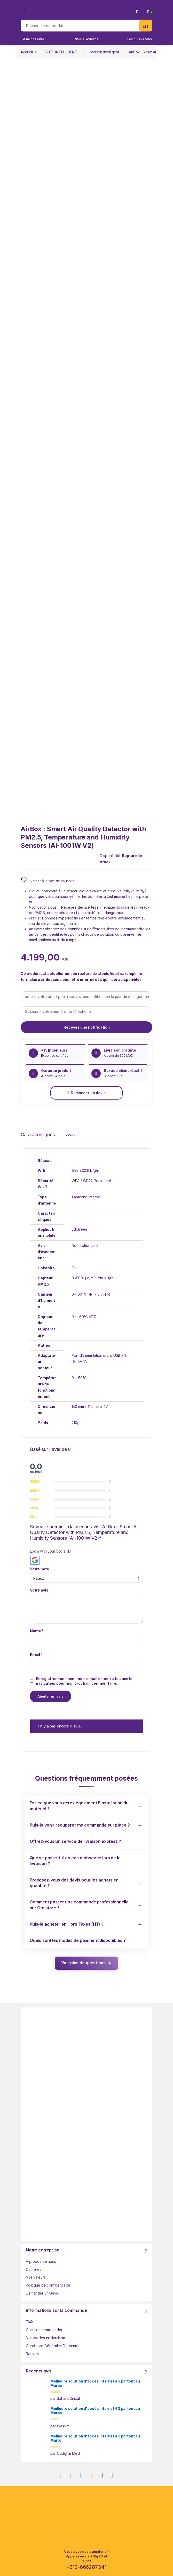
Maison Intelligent (104, 52)
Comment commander (44, 2330)
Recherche (145, 25)
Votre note (39, 1569)
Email (36, 1654)
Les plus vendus (139, 39)
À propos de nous (41, 2261)
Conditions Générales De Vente (52, 2346)
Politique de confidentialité (48, 2285)
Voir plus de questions (83, 1962)
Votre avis (39, 1590)
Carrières (33, 2269)
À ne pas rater (33, 39)
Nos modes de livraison (45, 2338)
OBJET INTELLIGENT (60, 52)
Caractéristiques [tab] (38, 1134)
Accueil (27, 52)
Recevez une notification (87, 1027)
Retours (32, 2354)
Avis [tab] (70, 1134)
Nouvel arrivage (87, 39)
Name (36, 1631)
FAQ (29, 2322)
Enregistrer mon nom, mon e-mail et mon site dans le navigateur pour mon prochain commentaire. (84, 1680)
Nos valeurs (35, 2277)
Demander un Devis (42, 2293)
